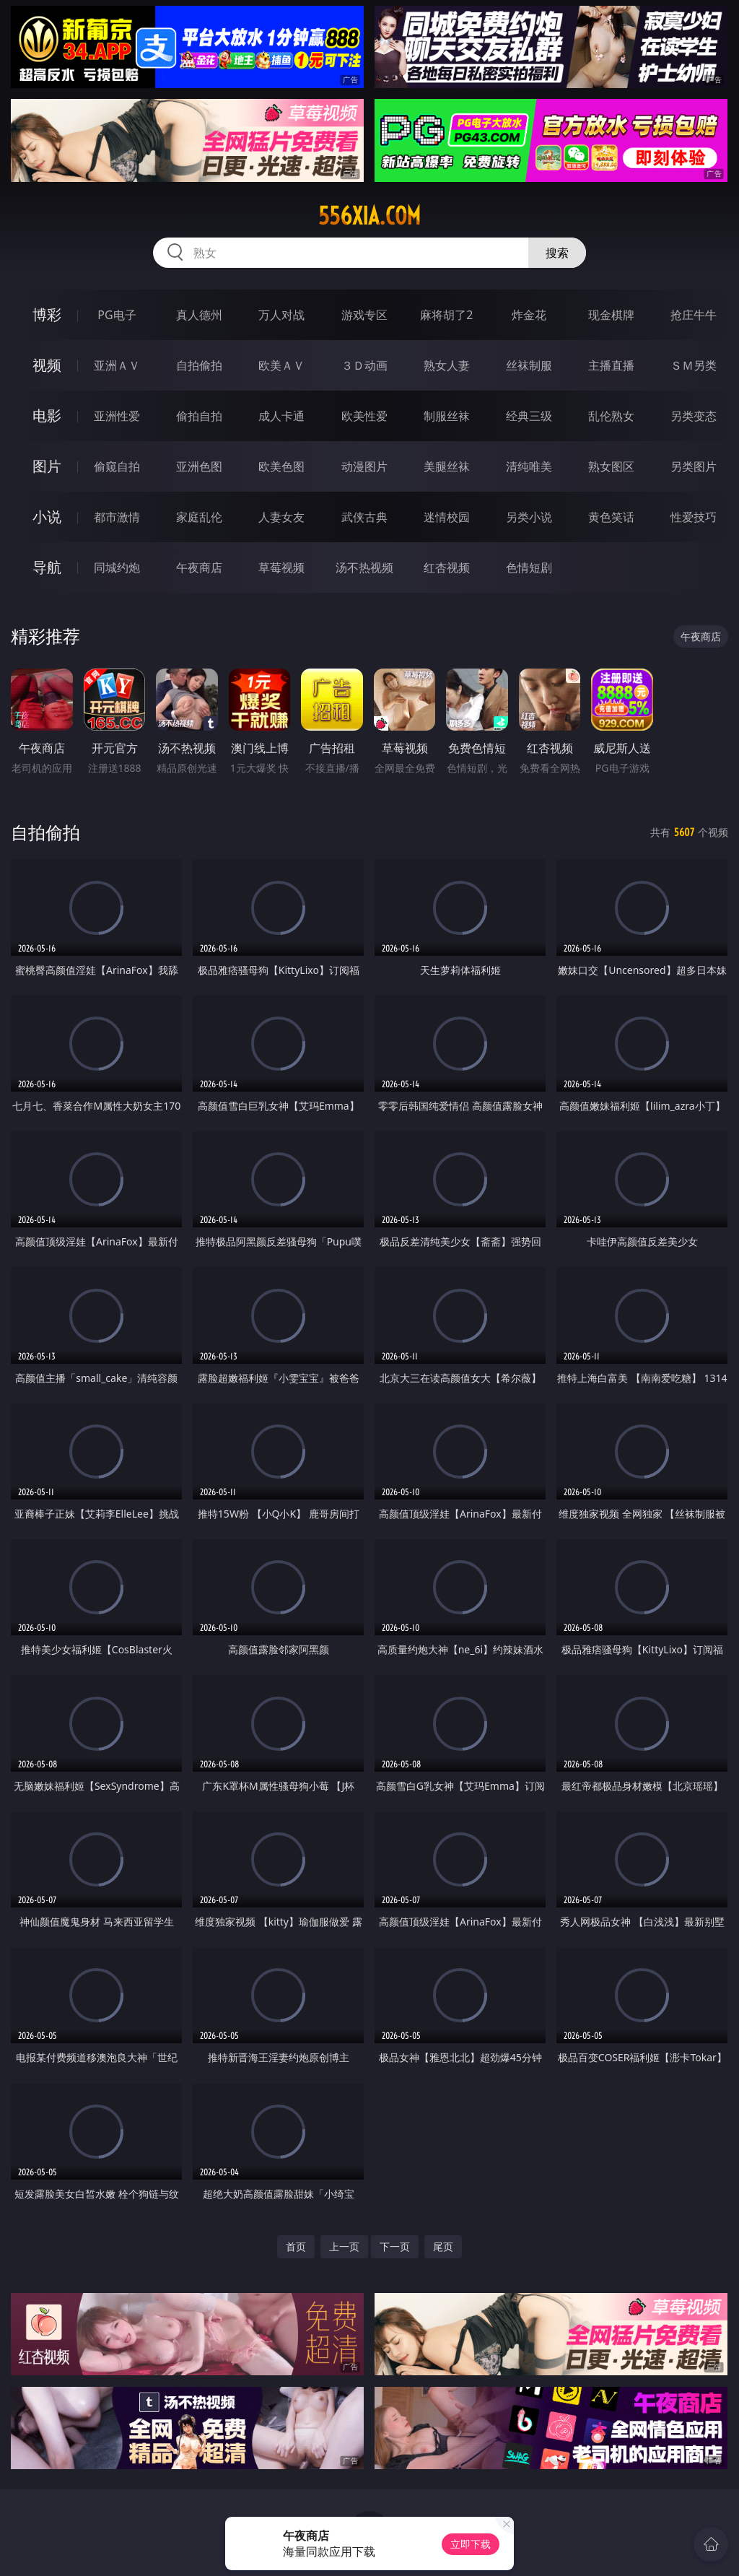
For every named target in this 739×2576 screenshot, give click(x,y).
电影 (46, 415)
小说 (46, 516)
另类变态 (693, 416)
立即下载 (470, 2544)
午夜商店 (199, 567)
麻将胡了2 (446, 315)
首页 (296, 2246)
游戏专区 (364, 315)
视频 (46, 365)
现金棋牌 (611, 315)
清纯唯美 (529, 466)
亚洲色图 (199, 466)
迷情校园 (447, 517)
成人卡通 (281, 416)
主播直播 (611, 365)
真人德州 (199, 315)
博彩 (46, 314)
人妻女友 (281, 517)
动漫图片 (364, 466)
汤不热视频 (364, 567)
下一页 (395, 2246)
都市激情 (117, 517)
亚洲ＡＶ (117, 365)
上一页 (344, 2246)
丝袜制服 (529, 365)
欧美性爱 (364, 416)
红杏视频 (447, 567)
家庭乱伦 (199, 517)
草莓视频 (281, 567)
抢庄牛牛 (693, 315)
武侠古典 (364, 517)
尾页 (443, 2246)
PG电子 (116, 315)
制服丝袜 (447, 416)
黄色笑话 (611, 517)
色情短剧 (529, 567)
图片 (46, 466)
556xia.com (369, 215)
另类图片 (693, 466)
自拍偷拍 (199, 365)
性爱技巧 (693, 517)
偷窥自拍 (117, 466)
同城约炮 (117, 567)
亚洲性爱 (117, 416)
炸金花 (529, 315)
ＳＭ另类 (693, 365)
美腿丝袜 (447, 466)
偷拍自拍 (199, 416)
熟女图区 (611, 466)
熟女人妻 (447, 365)
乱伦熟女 (611, 416)
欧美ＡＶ (281, 365)
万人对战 (281, 315)
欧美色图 (281, 466)
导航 (46, 567)
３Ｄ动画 (364, 365)
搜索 (557, 253)
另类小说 (529, 517)
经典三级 (529, 416)
